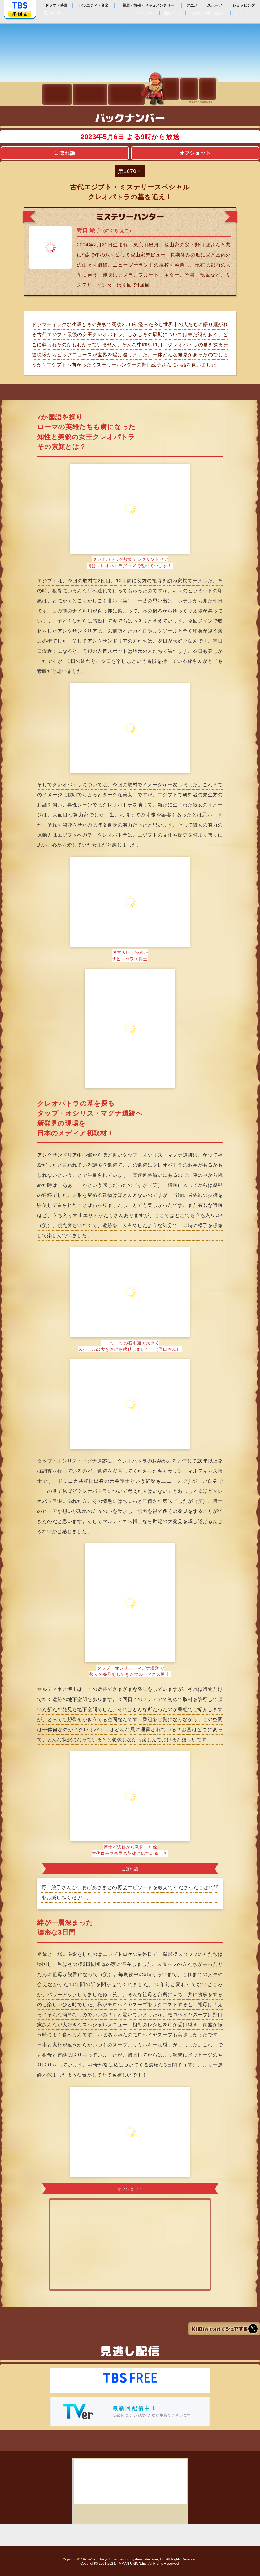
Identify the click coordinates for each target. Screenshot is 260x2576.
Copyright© (71, 2559)
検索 (57, 13)
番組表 (19, 14)
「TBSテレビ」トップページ (20, 5)
